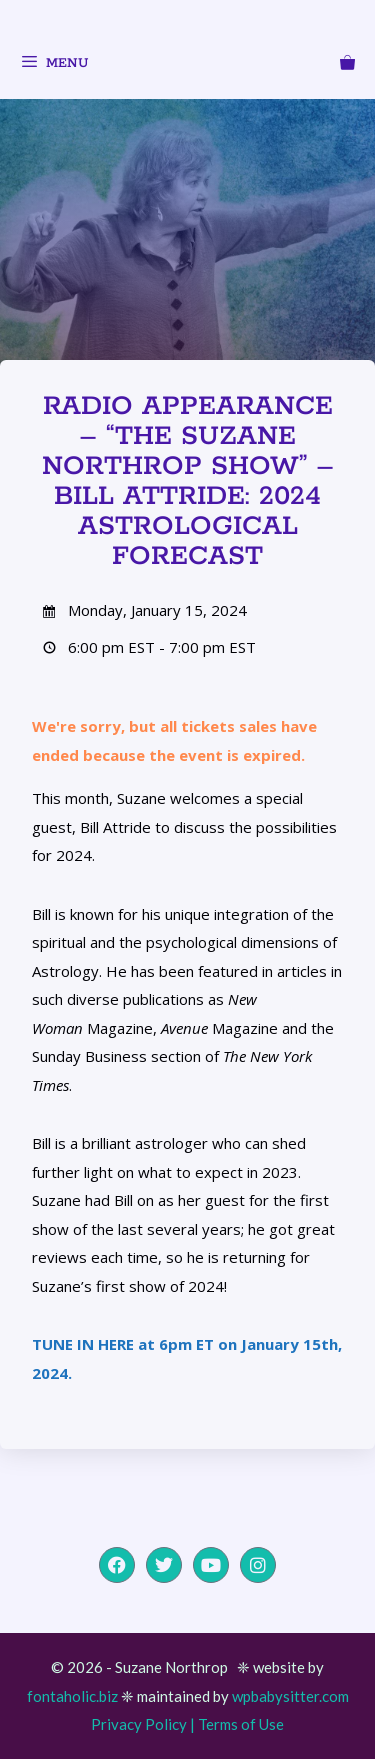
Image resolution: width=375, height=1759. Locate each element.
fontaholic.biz (72, 1696)
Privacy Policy (139, 1724)
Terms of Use (241, 1724)
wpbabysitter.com (290, 1696)
